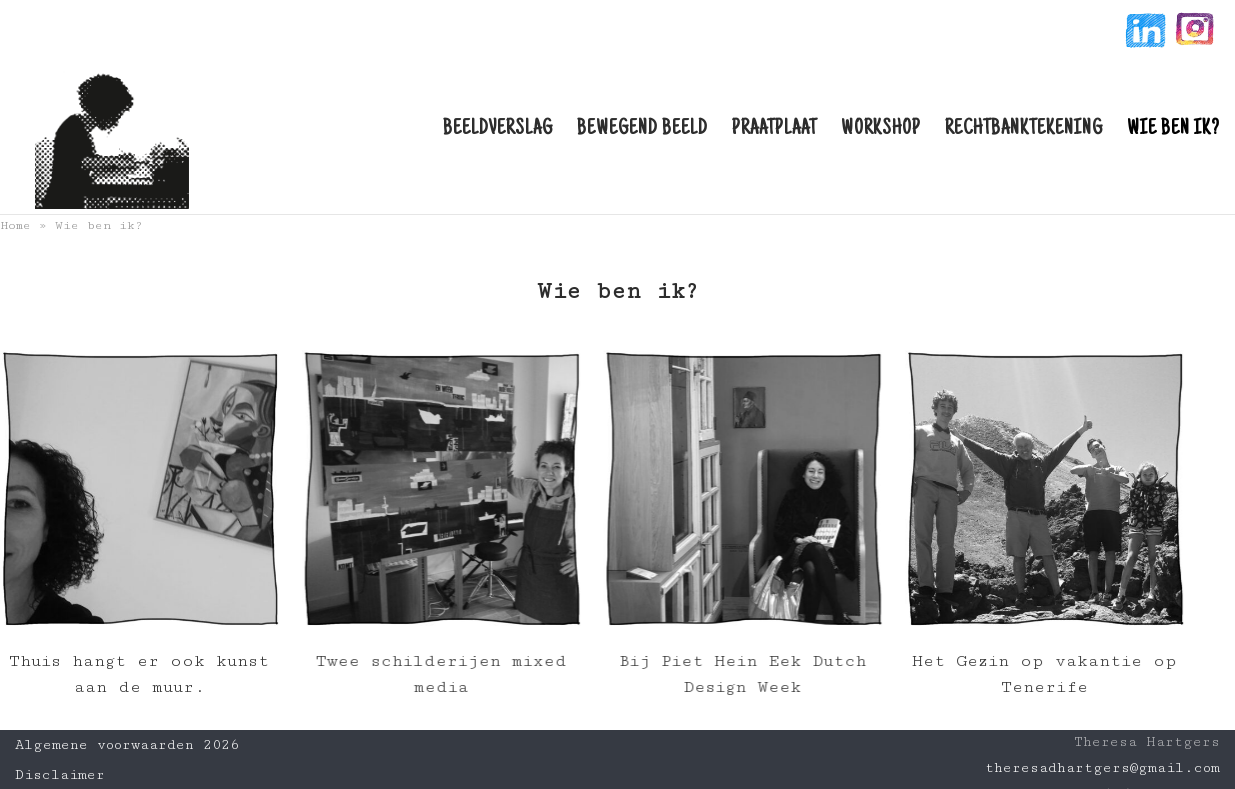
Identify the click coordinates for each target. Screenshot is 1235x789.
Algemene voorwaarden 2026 (127, 745)
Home (15, 225)
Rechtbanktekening (1024, 129)
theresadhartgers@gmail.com (1102, 768)
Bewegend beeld (642, 129)
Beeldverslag (498, 129)
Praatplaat (774, 129)
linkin (1143, 33)
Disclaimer (60, 775)
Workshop (881, 129)
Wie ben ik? (1173, 129)
